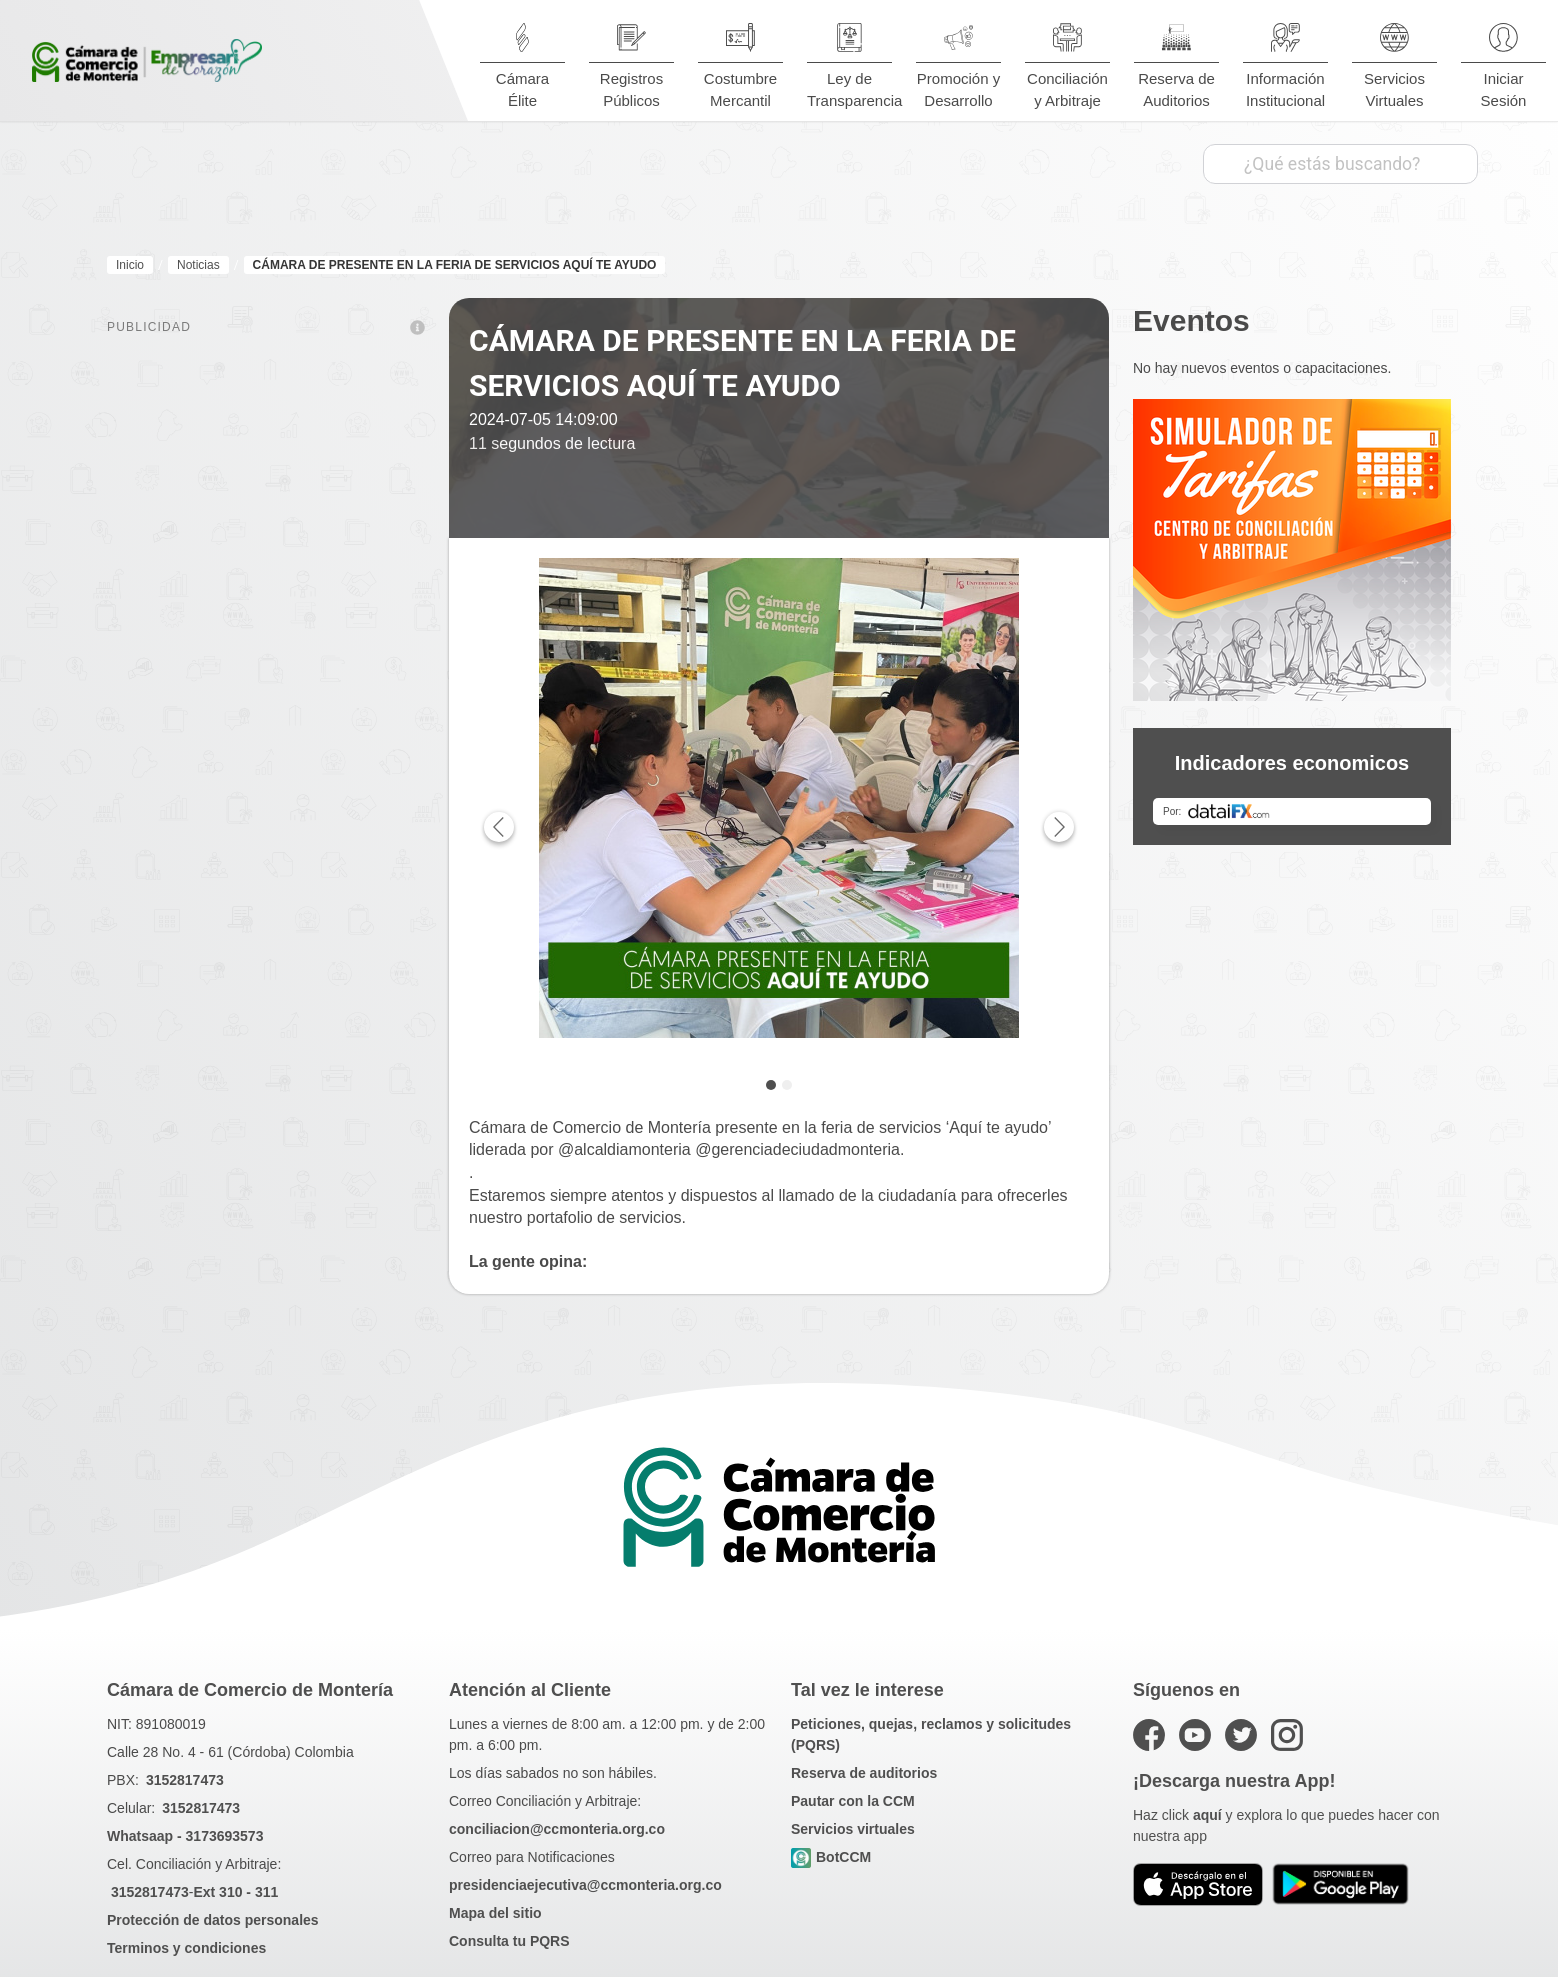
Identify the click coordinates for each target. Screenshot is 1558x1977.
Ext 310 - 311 (235, 1892)
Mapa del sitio (495, 1913)
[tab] (771, 1085)
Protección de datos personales (213, 1920)
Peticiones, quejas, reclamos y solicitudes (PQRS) (931, 1734)
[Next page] (1059, 827)
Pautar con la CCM (853, 1801)
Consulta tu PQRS (509, 1941)
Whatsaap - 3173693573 (185, 1836)
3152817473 (185, 1780)
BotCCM (831, 1858)
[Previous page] (499, 827)
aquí (1207, 1815)
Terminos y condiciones (186, 1948)
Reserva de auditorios (864, 1773)
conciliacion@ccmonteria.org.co (557, 1829)
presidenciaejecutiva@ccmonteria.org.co (585, 1885)
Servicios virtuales (853, 1829)
